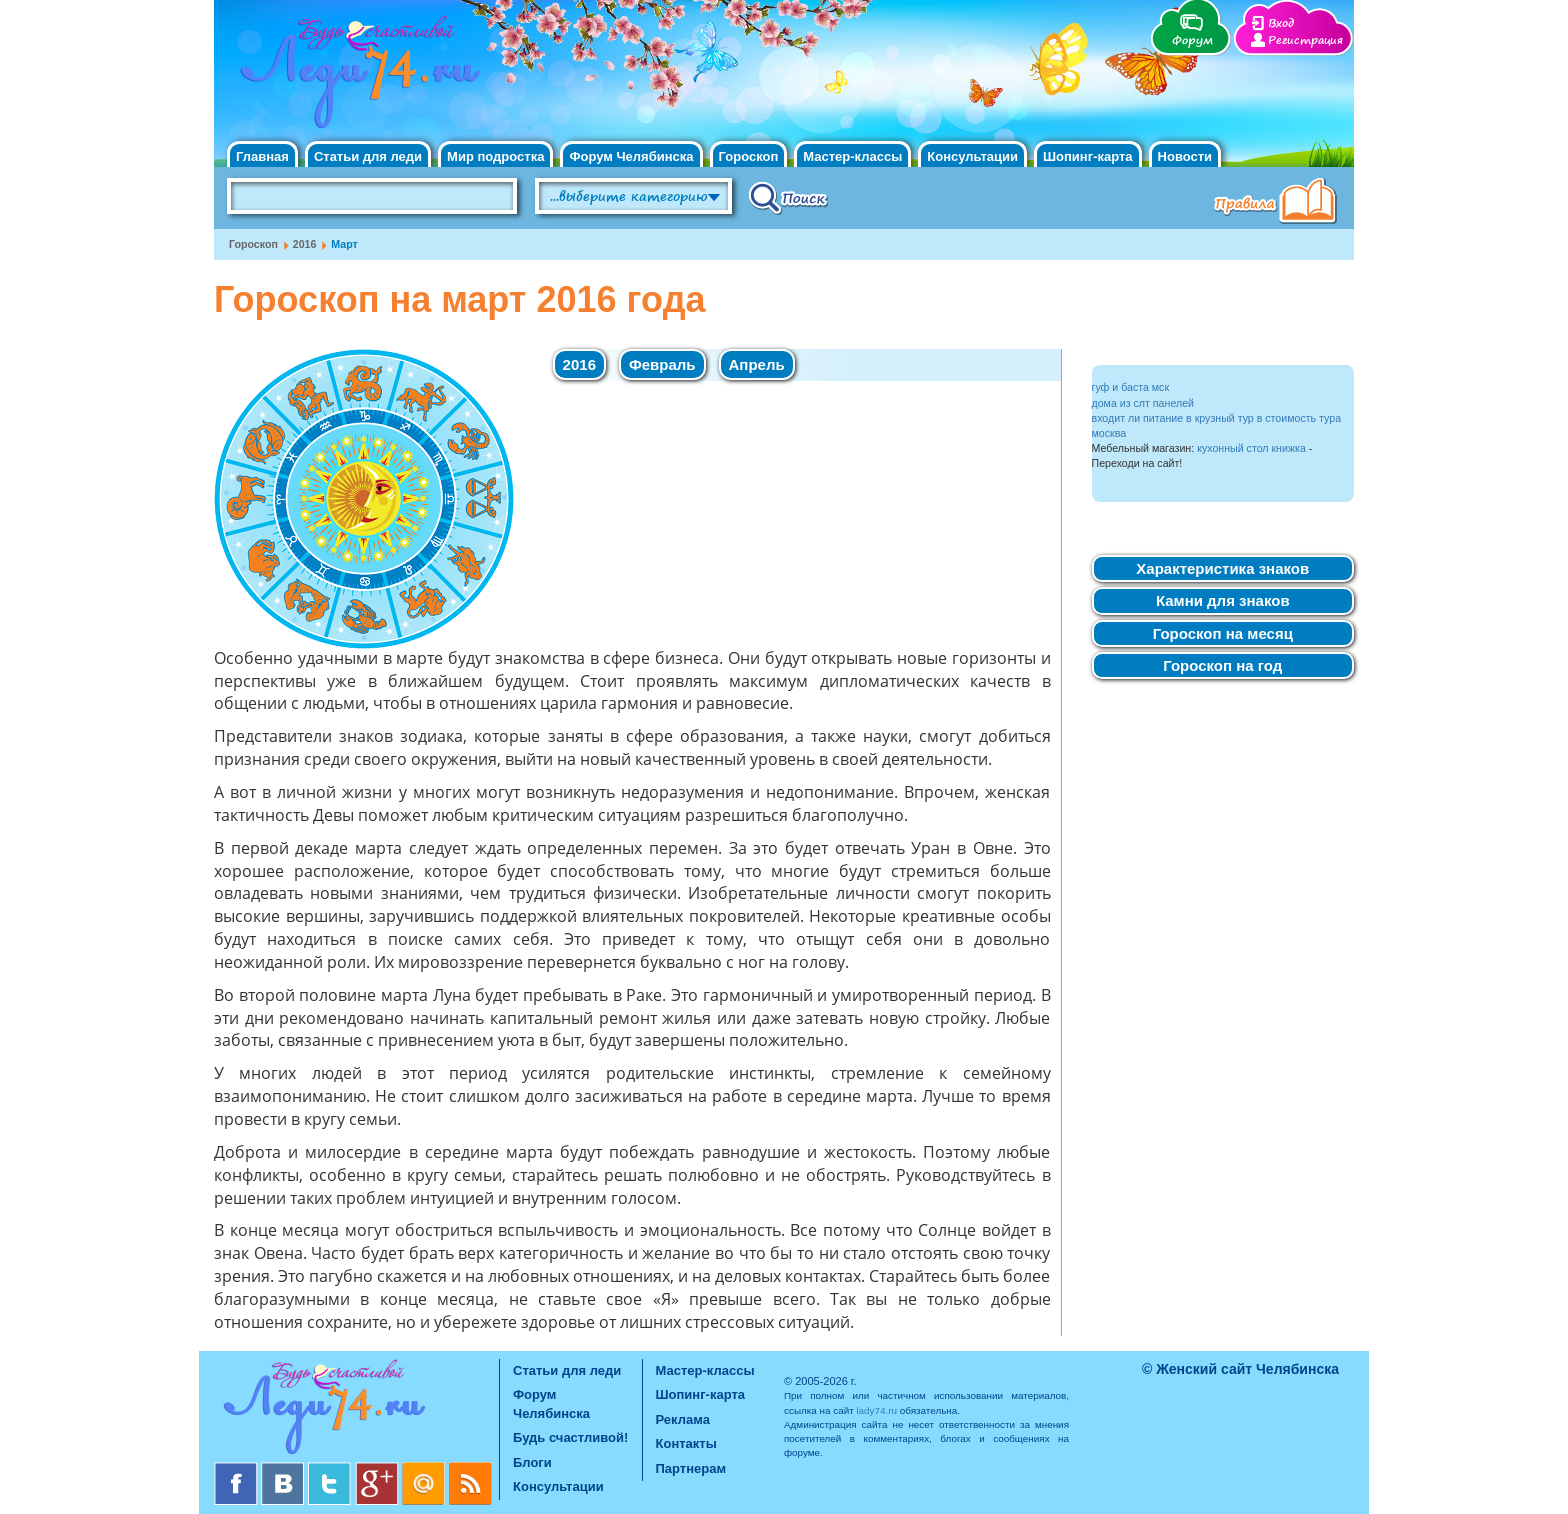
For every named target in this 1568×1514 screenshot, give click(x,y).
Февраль (662, 364)
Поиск (788, 197)
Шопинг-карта (1088, 156)
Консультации (972, 156)
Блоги (532, 1462)
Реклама (683, 1419)
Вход (1281, 23)
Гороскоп (749, 156)
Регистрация (1305, 40)
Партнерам (691, 1468)
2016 (305, 244)
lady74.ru (876, 1410)
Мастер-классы (852, 156)
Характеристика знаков (1222, 568)
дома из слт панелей (1143, 403)
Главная (262, 156)
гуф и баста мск (1131, 387)
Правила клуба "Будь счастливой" (1279, 203)
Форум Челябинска (631, 156)
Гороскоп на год (1222, 665)
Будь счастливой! (570, 1437)
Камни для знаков (1223, 600)
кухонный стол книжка (1251, 448)
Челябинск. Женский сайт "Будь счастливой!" (355, 78)
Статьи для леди (368, 156)
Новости (1185, 156)
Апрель (757, 364)
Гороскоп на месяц (1223, 633)
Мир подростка (495, 156)
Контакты (686, 1443)
